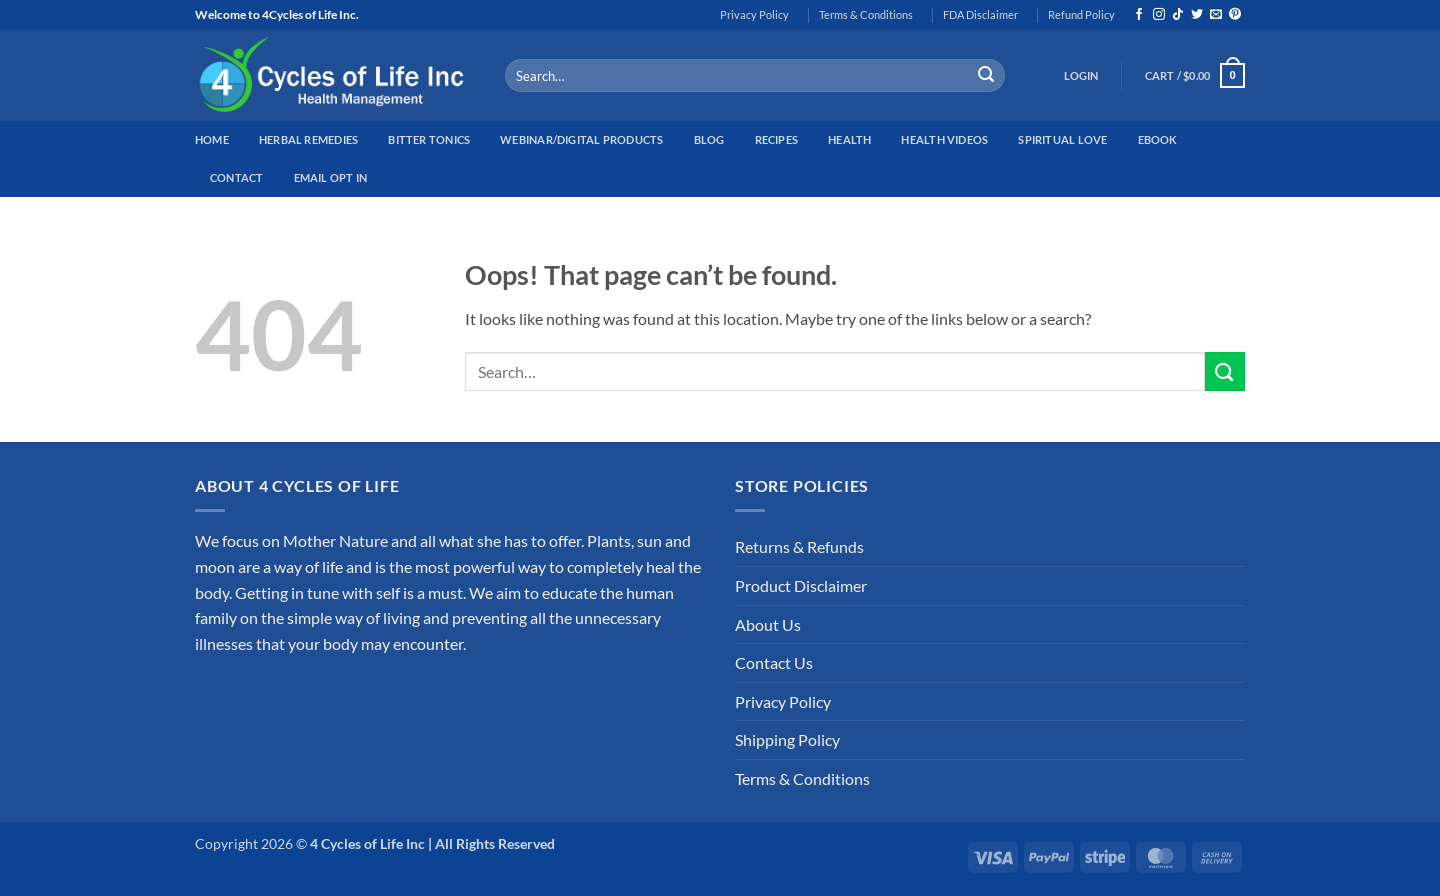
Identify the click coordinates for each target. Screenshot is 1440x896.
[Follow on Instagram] (1159, 15)
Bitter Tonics (429, 139)
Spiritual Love (1062, 139)
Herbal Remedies (308, 139)
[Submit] (986, 76)
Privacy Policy (754, 14)
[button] (1081, 76)
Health (849, 139)
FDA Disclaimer (980, 14)
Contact (237, 177)
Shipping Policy (787, 739)
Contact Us (774, 662)
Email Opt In (331, 177)
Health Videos (944, 139)
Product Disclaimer (801, 585)
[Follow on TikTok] (1178, 15)
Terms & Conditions (866, 14)
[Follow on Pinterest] (1235, 15)
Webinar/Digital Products (581, 139)
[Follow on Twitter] (1197, 15)
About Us (768, 624)
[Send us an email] (1216, 15)
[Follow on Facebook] (1139, 15)
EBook (1158, 139)
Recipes (777, 139)
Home (212, 139)
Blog (709, 139)
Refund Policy (1081, 14)
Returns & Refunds (799, 546)
